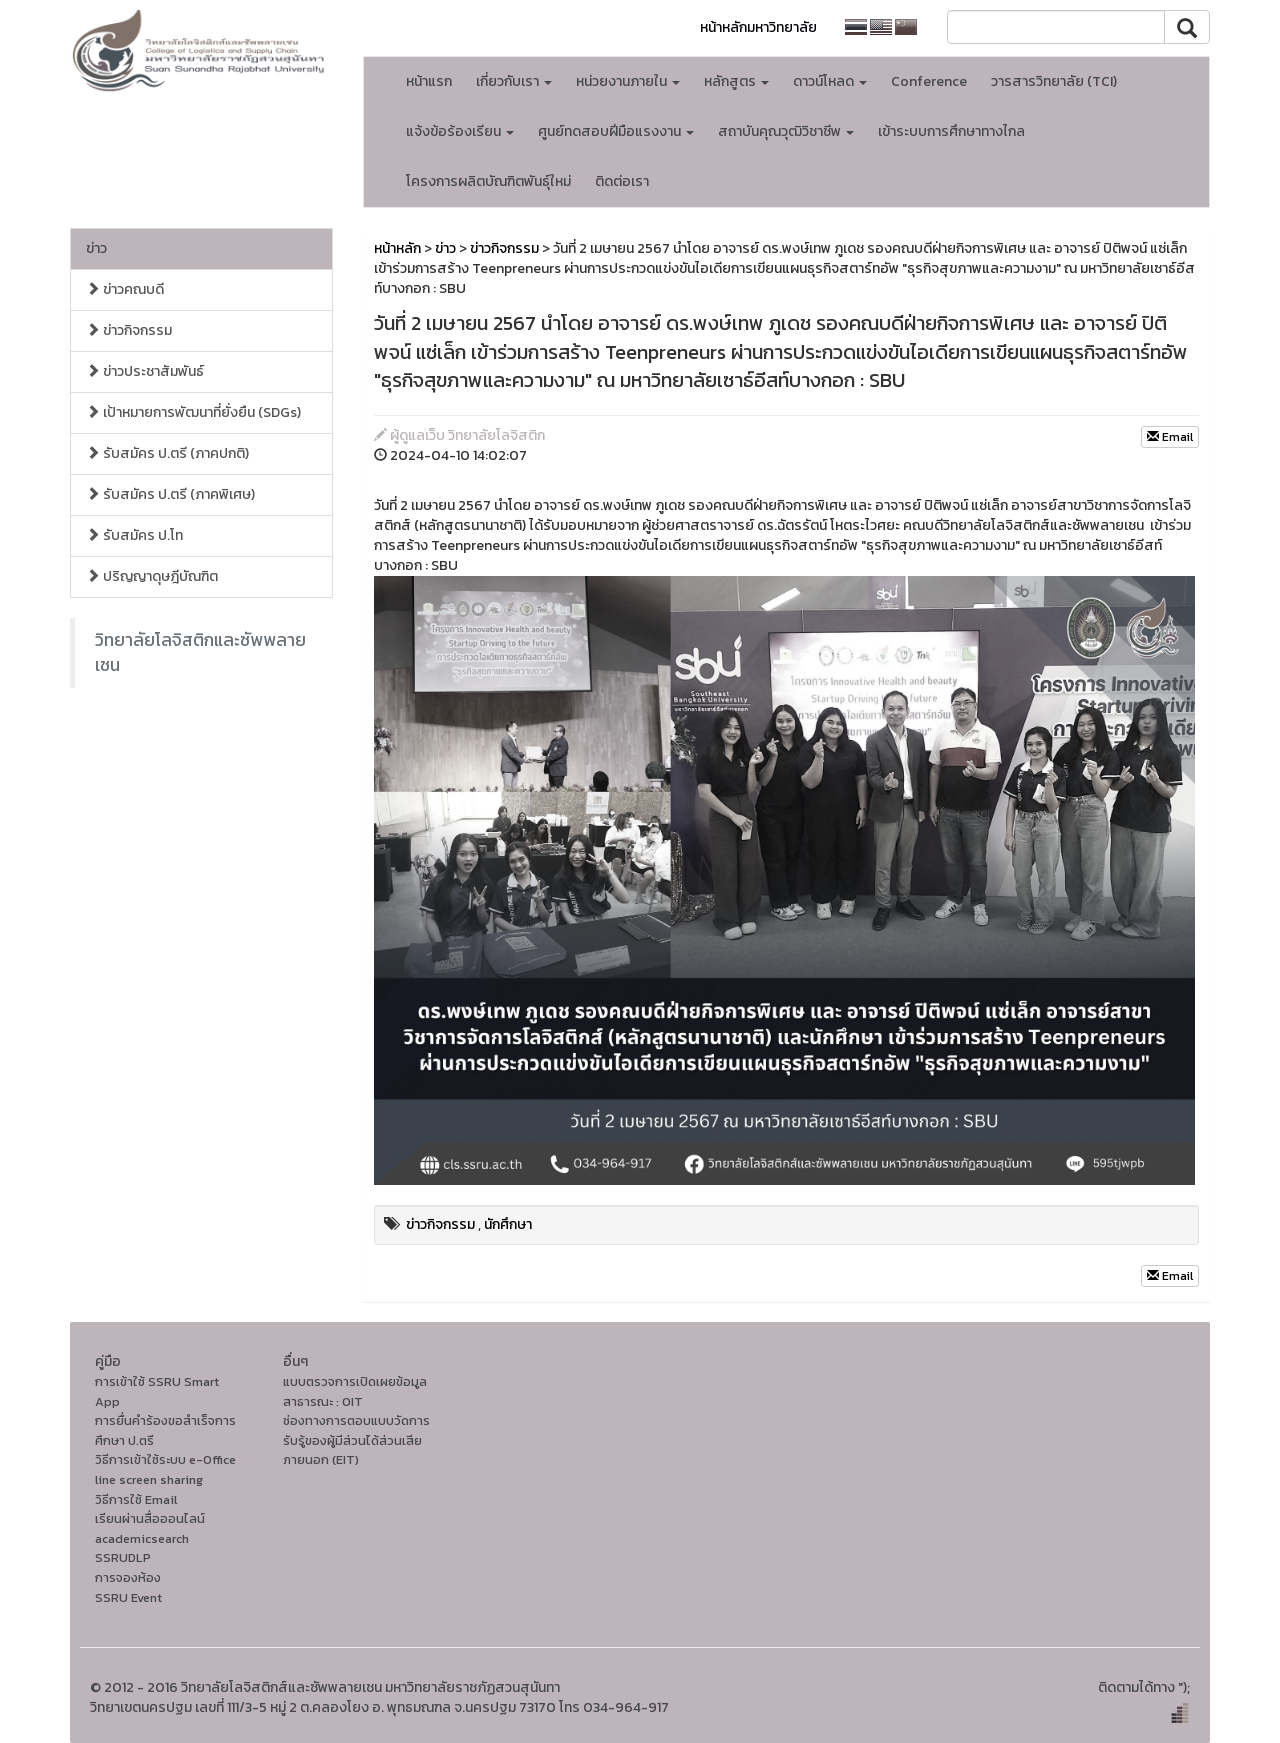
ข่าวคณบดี (125, 289)
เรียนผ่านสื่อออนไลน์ (150, 1518)
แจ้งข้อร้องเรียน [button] (460, 131)
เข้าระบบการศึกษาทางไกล (951, 131)
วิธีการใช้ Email (136, 1499)
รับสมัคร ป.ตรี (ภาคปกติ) (167, 453)
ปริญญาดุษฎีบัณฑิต (152, 576)
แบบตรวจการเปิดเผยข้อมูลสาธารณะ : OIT (355, 1391)
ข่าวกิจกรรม (129, 330)
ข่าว (96, 248)
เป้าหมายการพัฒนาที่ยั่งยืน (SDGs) (193, 412)
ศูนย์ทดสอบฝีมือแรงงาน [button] (616, 131)
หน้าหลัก (397, 248)
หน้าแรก (429, 81)
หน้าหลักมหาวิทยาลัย (758, 27)
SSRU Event (128, 1597)
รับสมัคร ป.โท (134, 535)
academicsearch (142, 1538)
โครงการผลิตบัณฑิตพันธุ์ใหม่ (488, 181)
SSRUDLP (123, 1557)
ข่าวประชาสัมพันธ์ (145, 371)
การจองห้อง (128, 1577)
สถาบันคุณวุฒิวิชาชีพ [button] (786, 131)
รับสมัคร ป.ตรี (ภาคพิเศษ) (170, 494)
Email (1170, 437)
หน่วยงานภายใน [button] (628, 81)
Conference (929, 81)
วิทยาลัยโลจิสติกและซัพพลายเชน (200, 652)
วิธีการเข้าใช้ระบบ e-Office (165, 1459)
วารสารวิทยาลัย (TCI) (1054, 81)
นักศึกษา (508, 1224)
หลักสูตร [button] (736, 81)
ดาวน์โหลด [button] (830, 81)
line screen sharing (149, 1479)
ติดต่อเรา (622, 181)
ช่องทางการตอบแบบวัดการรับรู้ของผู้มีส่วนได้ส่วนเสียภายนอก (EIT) (356, 1440)
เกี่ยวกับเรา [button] (514, 81)
